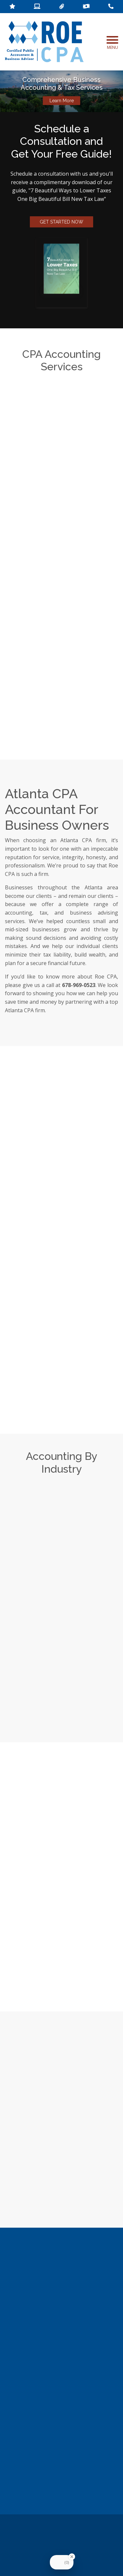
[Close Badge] (72, 2556)
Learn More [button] (62, 100)
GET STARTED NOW (61, 221)
